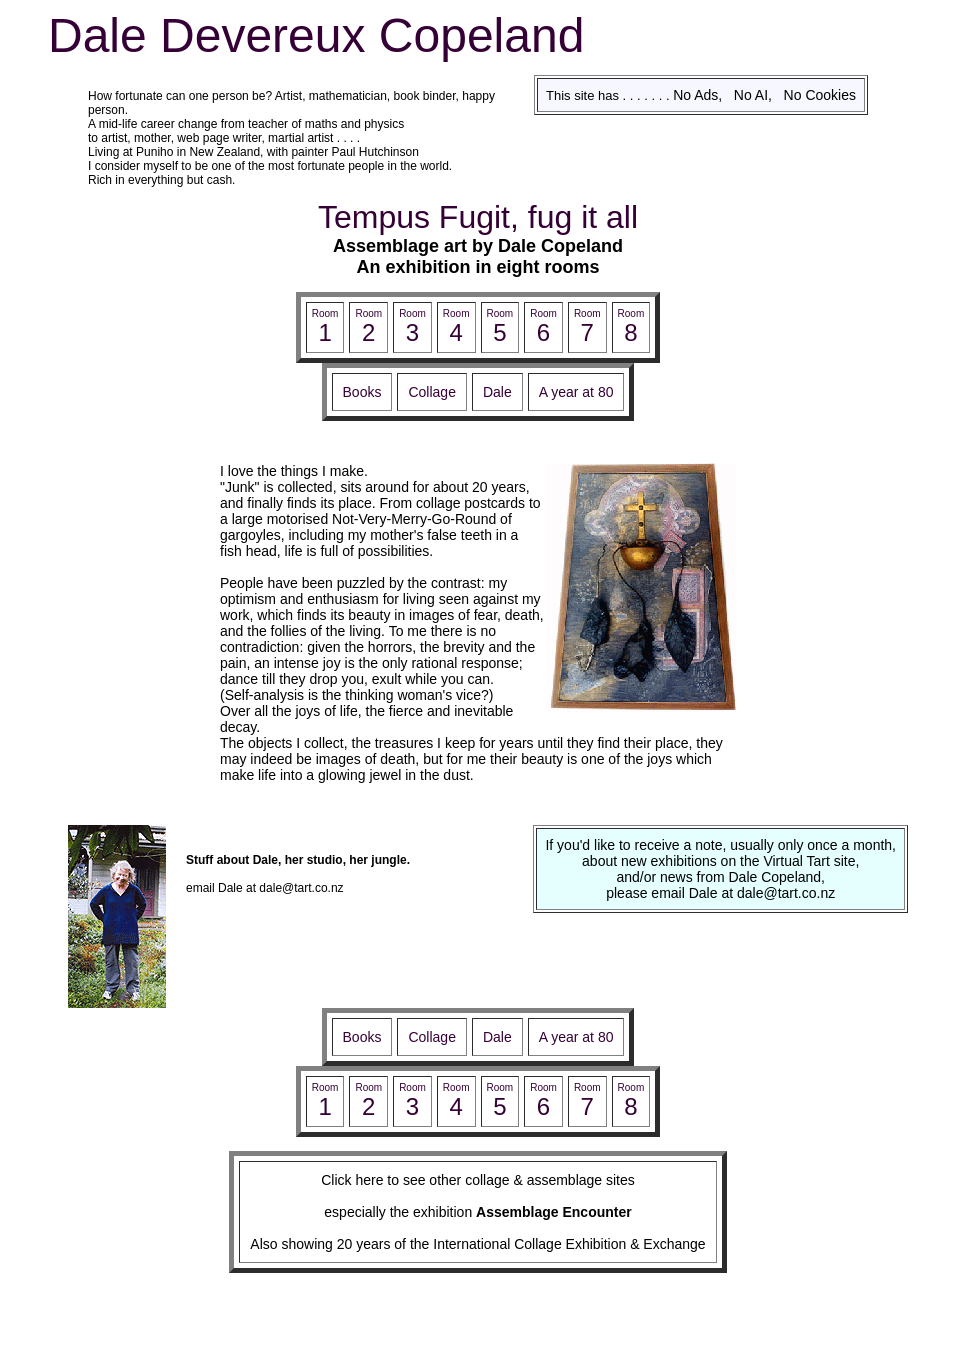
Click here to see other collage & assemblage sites (478, 1180)
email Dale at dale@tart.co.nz (265, 888)
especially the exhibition (477, 1212)
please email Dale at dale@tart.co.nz (720, 893)
